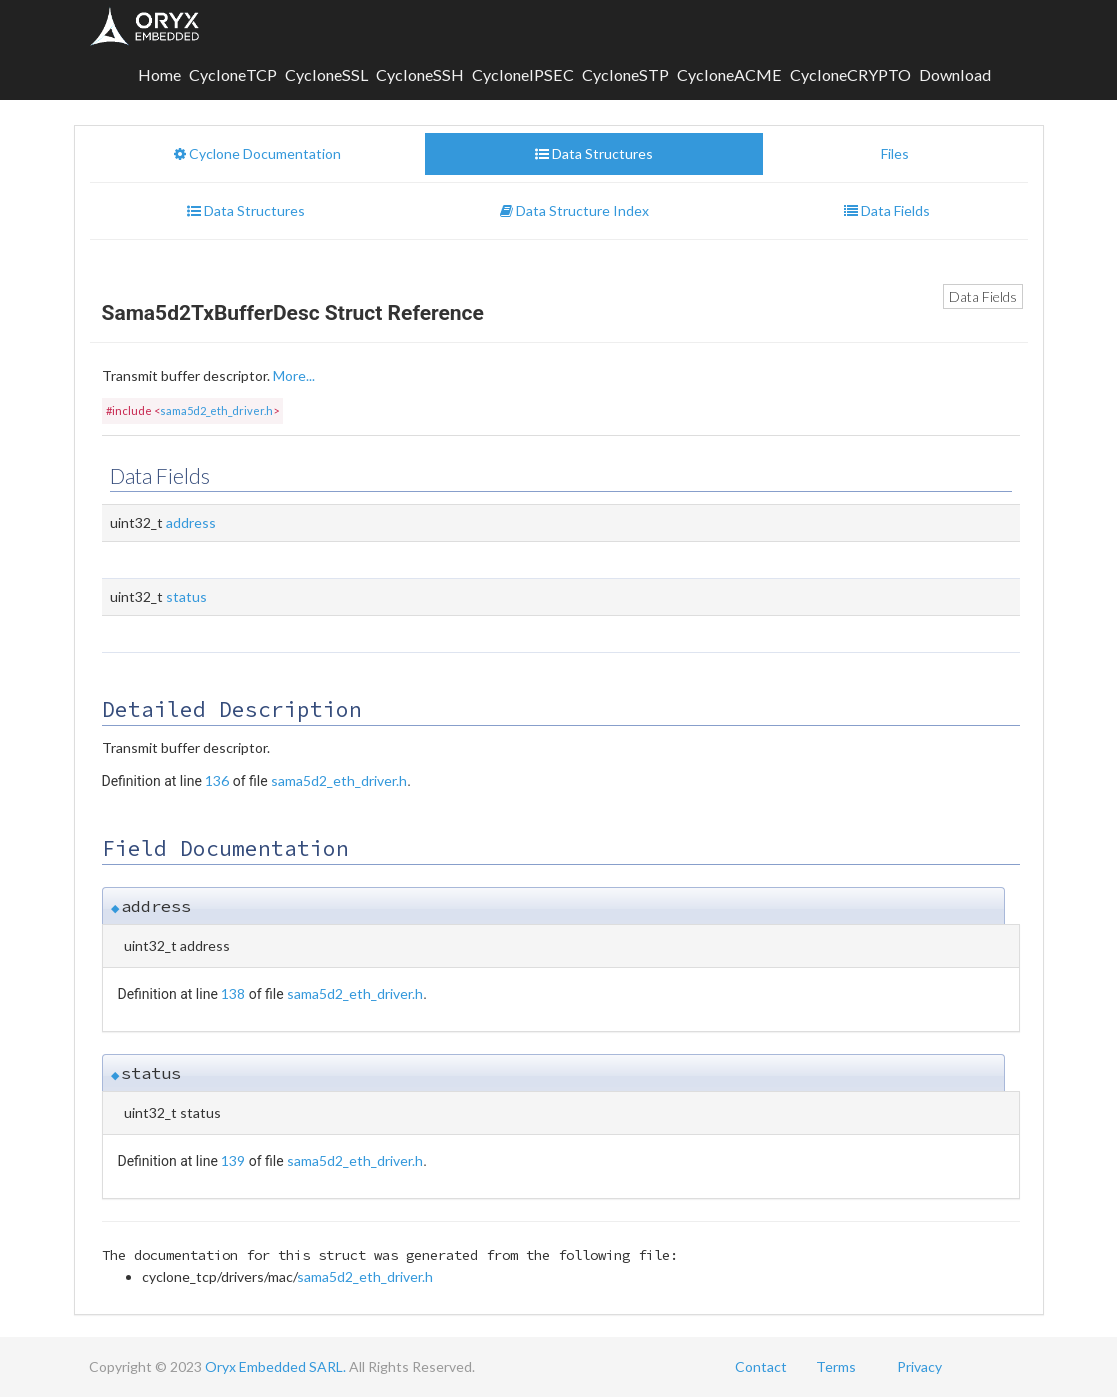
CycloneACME (729, 74)
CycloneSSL (326, 74)
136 (217, 780)
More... (294, 375)
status (186, 596)
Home (159, 74)
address (191, 522)
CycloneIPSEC (523, 74)
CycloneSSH (420, 74)
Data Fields (983, 296)
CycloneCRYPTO (850, 74)
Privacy (919, 1366)
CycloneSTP (625, 74)
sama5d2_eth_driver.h (216, 410)
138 (233, 993)
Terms (836, 1366)
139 (233, 1160)
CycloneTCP (233, 74)
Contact (761, 1366)
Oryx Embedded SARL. (275, 1366)
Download (955, 74)
